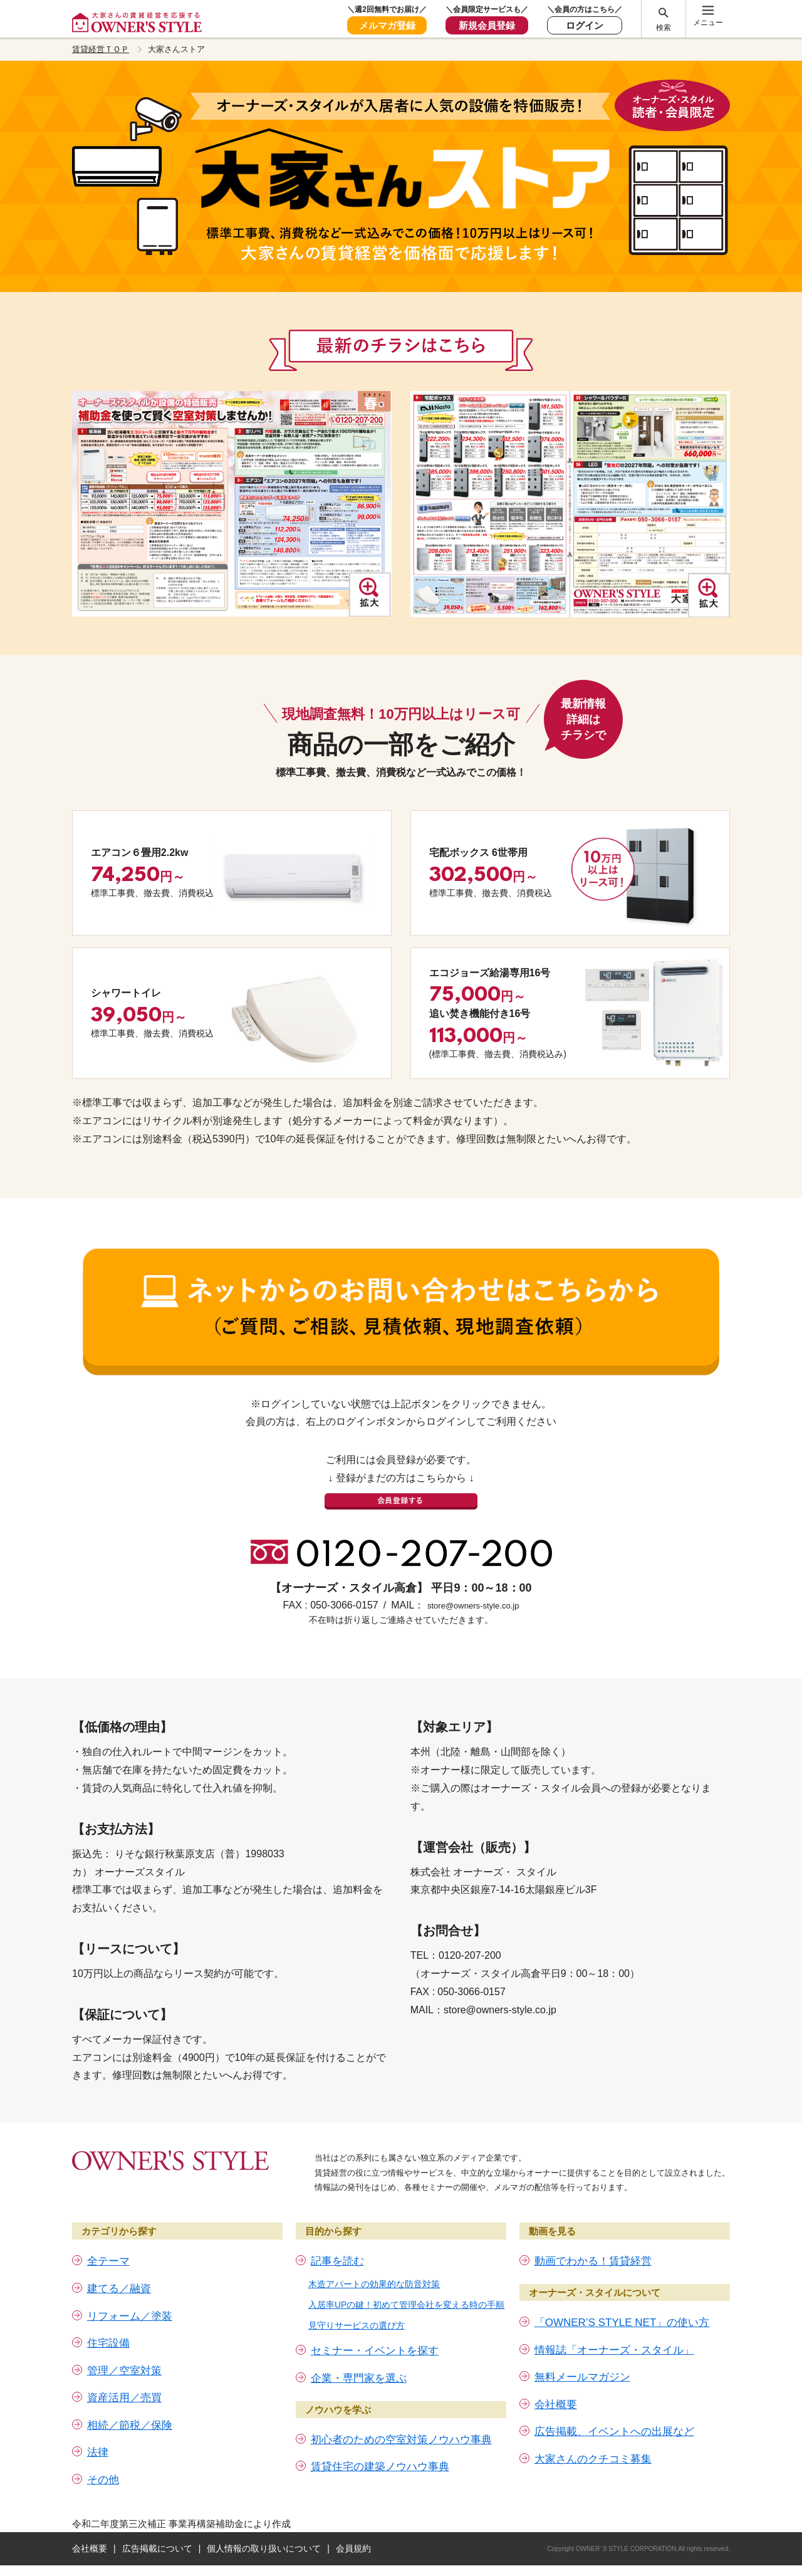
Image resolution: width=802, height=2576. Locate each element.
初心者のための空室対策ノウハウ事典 (401, 2413)
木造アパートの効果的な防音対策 (374, 2258)
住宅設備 (108, 2317)
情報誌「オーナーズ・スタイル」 (614, 2324)
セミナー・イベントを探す (375, 2325)
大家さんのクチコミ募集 (593, 2433)
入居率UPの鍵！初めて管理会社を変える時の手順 (406, 2278)
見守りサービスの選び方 (356, 2300)
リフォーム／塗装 (129, 2290)
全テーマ (108, 2235)
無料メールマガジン (582, 2351)
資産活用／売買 (124, 2372)
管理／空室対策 (124, 2344)
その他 (103, 2453)
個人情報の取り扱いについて (264, 2522)
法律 (97, 2427)
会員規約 (353, 2522)
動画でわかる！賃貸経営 (593, 2235)
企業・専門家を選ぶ (359, 2352)
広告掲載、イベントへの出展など (614, 2406)
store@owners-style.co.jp (473, 1578)
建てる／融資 (119, 2262)
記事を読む (337, 2235)
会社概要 (555, 2378)
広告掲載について (157, 2522)
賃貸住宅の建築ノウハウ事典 (380, 2440)
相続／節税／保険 (129, 2399)
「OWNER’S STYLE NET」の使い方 (622, 2296)
